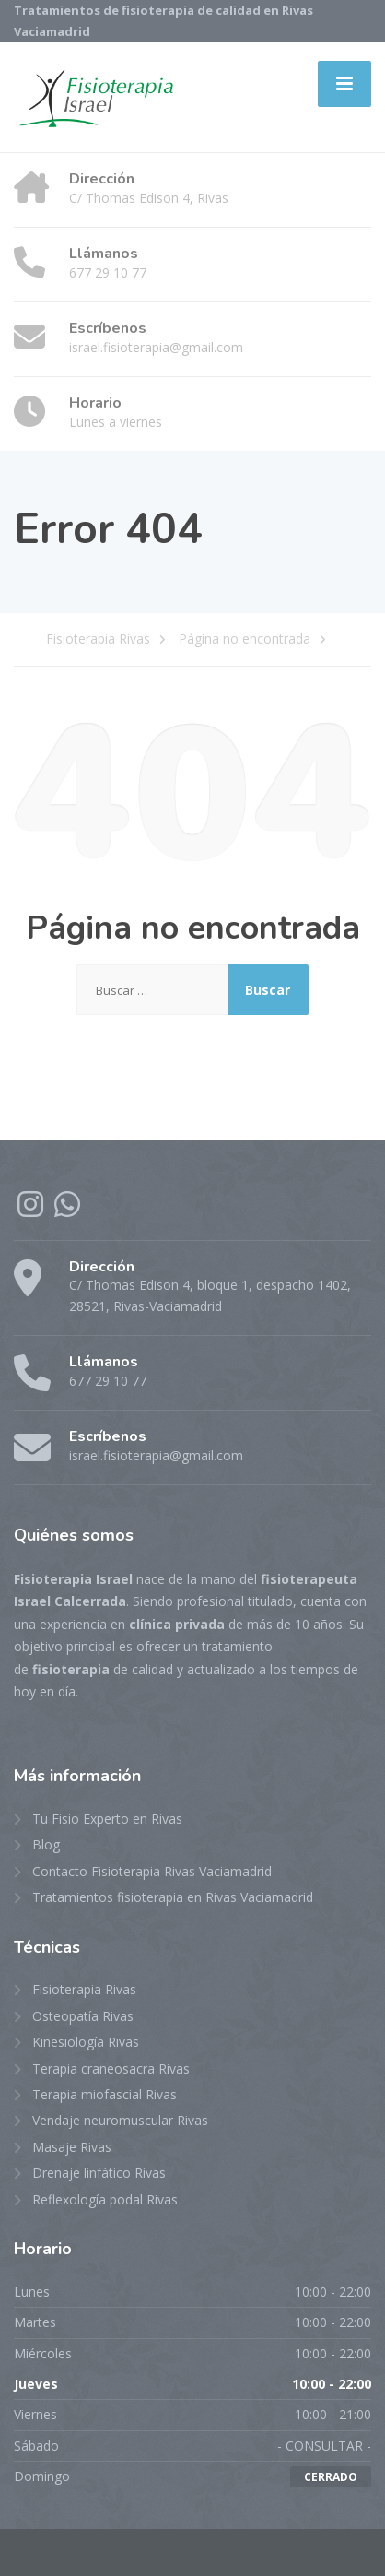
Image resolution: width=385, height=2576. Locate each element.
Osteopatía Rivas (83, 2016)
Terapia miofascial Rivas (104, 2094)
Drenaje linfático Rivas (99, 2172)
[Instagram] (32, 1210)
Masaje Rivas (71, 2147)
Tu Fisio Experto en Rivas (107, 1818)
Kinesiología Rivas (85, 2041)
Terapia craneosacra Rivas (111, 2068)
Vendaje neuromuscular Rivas (120, 2120)
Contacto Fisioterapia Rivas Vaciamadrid (152, 1871)
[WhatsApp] (67, 1210)
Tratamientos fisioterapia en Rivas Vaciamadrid (172, 1897)
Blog (46, 1844)
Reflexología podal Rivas (105, 2199)
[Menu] (344, 84)
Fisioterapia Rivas (84, 1989)
